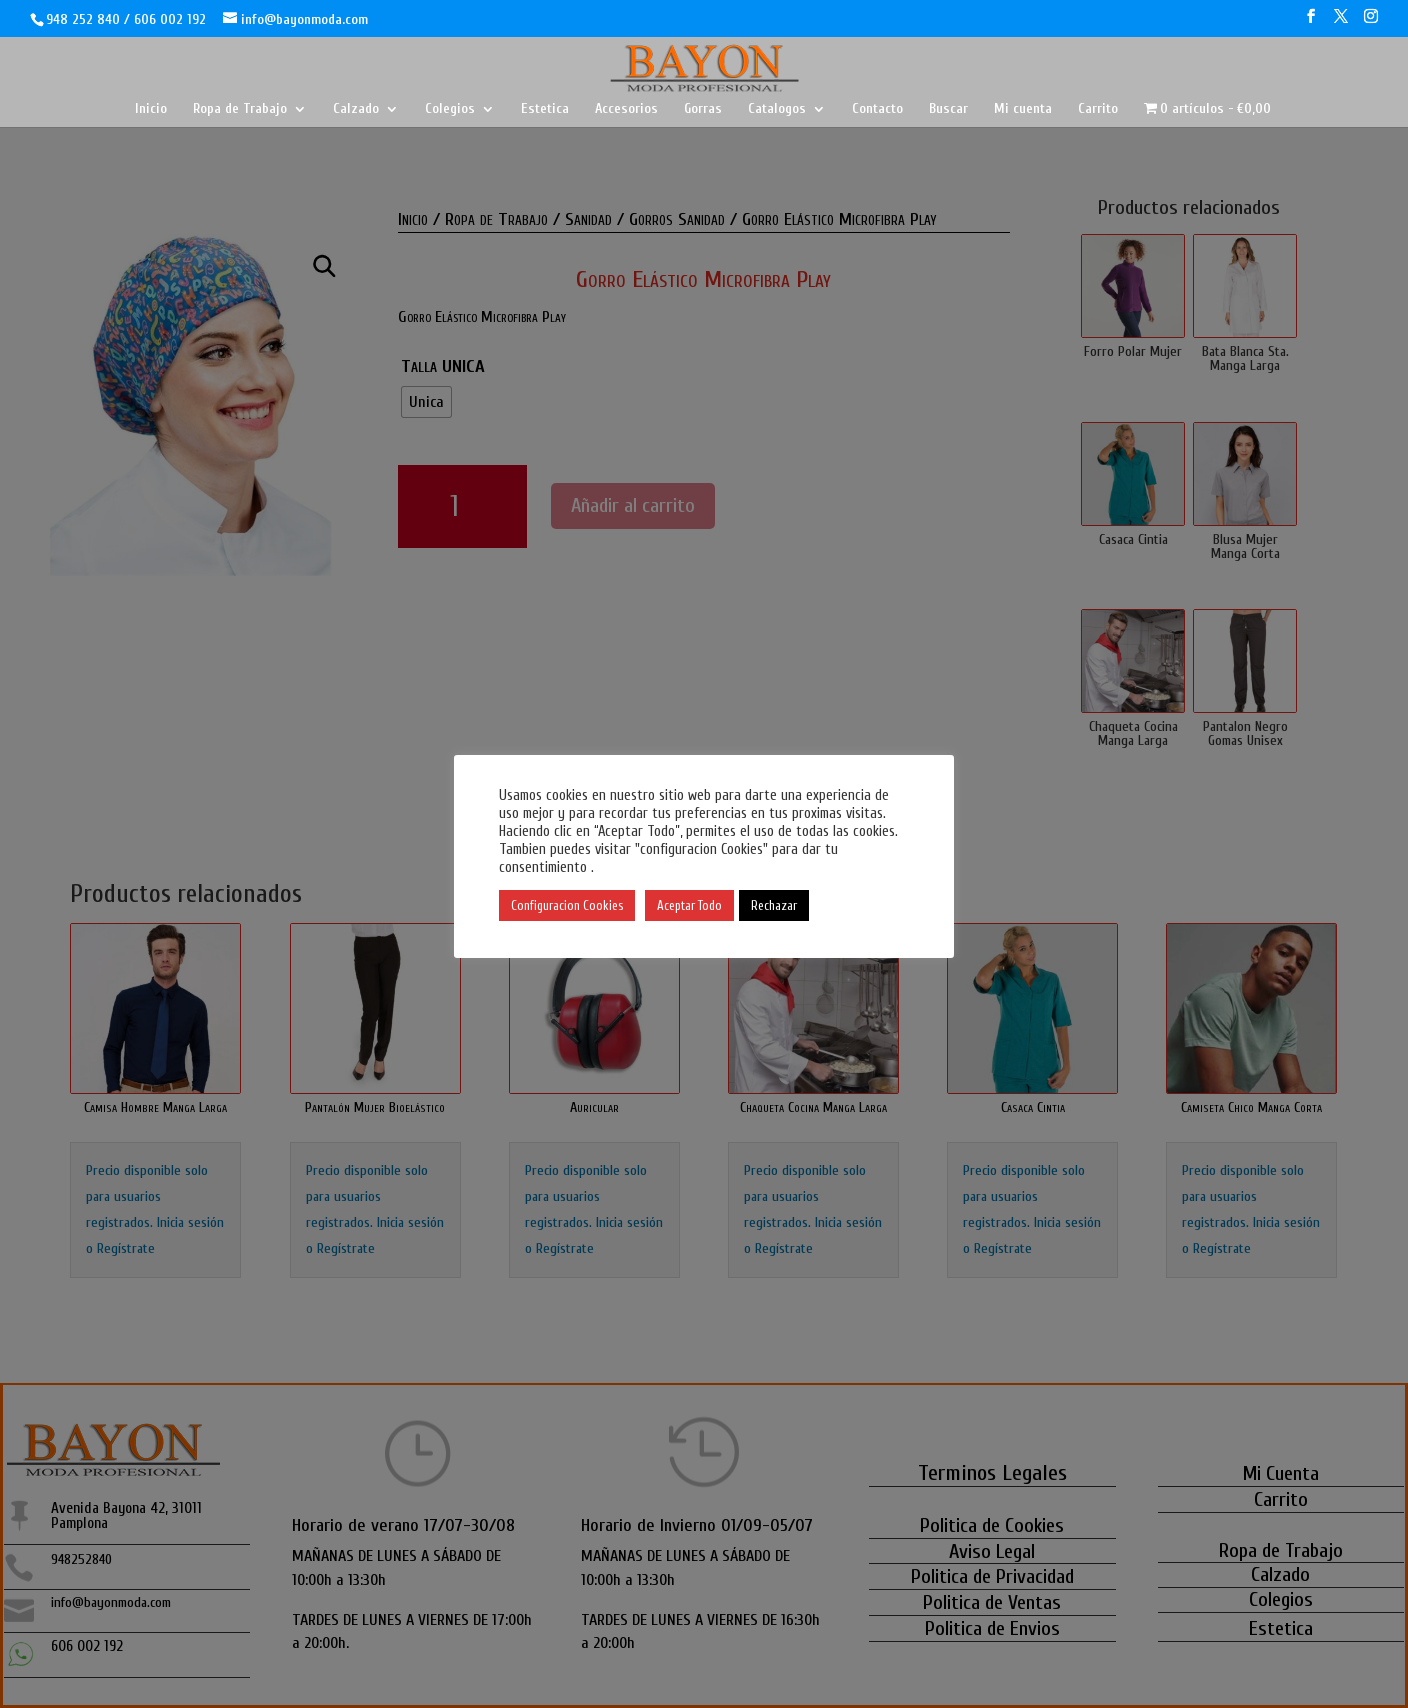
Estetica (545, 109)
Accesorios (626, 109)
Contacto (877, 109)
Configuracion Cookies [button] (567, 905)
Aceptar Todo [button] (689, 905)
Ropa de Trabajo (240, 109)
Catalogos (777, 109)
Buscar (948, 109)
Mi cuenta (1023, 109)
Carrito (1098, 109)
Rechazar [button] (774, 905)
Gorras (703, 109)
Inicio (151, 109)
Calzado (356, 109)
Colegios (450, 109)
